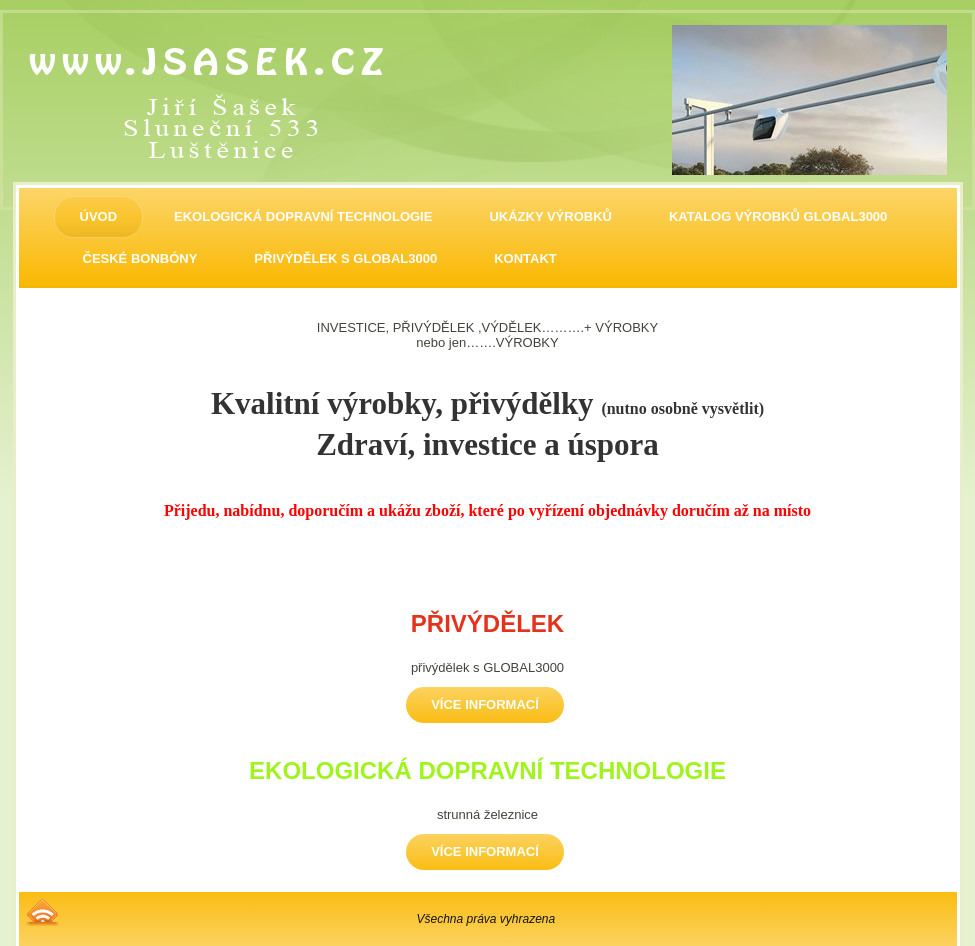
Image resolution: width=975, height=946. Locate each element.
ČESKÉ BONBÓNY (140, 258)
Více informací (485, 704)
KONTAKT (525, 258)
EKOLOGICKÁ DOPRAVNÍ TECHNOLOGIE (303, 216)
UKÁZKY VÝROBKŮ (550, 216)
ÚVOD (99, 216)
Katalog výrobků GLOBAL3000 (778, 216)
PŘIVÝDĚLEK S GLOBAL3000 (345, 258)
